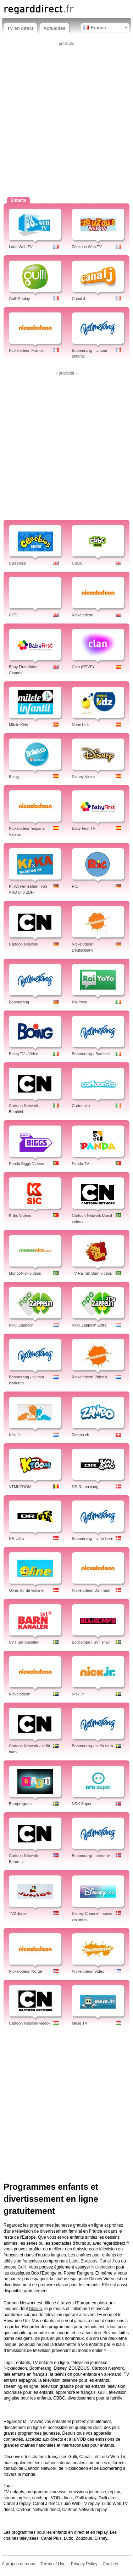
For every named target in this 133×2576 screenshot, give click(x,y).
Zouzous (89, 2261)
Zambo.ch (80, 1435)
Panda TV (80, 1163)
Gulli (22, 2267)
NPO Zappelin (21, 1325)
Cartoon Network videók (29, 2023)
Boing (14, 776)
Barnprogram (20, 1804)
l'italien (35, 2308)
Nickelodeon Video (88, 1971)
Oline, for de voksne (26, 1590)
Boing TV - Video (23, 1054)
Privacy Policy (84, 2563)
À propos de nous (18, 2563)
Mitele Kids (18, 725)
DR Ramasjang (85, 1487)
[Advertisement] (66, 115)
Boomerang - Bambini (91, 1054)
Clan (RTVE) (83, 667)
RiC (75, 886)
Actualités (54, 28)
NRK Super (82, 1804)
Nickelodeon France (26, 350)
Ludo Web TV (21, 247)
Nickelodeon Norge (25, 1971)
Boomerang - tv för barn (92, 1746)
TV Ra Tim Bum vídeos (92, 1273)
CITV (13, 615)
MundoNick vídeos (25, 1273)
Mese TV (80, 2023)
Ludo (74, 2261)
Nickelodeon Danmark (91, 1590)
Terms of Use (53, 2563)
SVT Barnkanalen (24, 1642)
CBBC (77, 563)
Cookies (110, 2563)
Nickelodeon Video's (89, 1377)
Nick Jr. (15, 1435)
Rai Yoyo (79, 1002)
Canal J (78, 298)
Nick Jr (78, 1694)
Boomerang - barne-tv (91, 1855)
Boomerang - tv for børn (92, 1538)
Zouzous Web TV (87, 247)
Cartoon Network (23, 944)
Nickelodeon (83, 615)
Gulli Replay (19, 298)
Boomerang (19, 1002)
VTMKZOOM (20, 1487)
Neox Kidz (81, 725)
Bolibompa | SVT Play (91, 1642)
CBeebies (17, 563)
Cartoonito (81, 1106)
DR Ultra (16, 1538)
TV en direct (20, 28)
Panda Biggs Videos (26, 1163)
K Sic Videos (20, 1215)
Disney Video (83, 776)
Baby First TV (83, 828)
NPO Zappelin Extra (89, 1325)
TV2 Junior (18, 1913)
